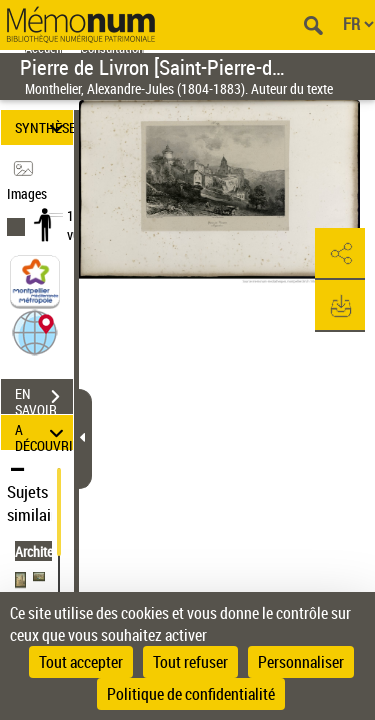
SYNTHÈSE (44, 127)
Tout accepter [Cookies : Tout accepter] (81, 662)
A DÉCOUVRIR (44, 432)
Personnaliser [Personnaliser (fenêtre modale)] (301, 662)
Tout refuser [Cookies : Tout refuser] (190, 662)
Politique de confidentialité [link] (191, 694)
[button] (35, 331)
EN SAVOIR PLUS (44, 399)
